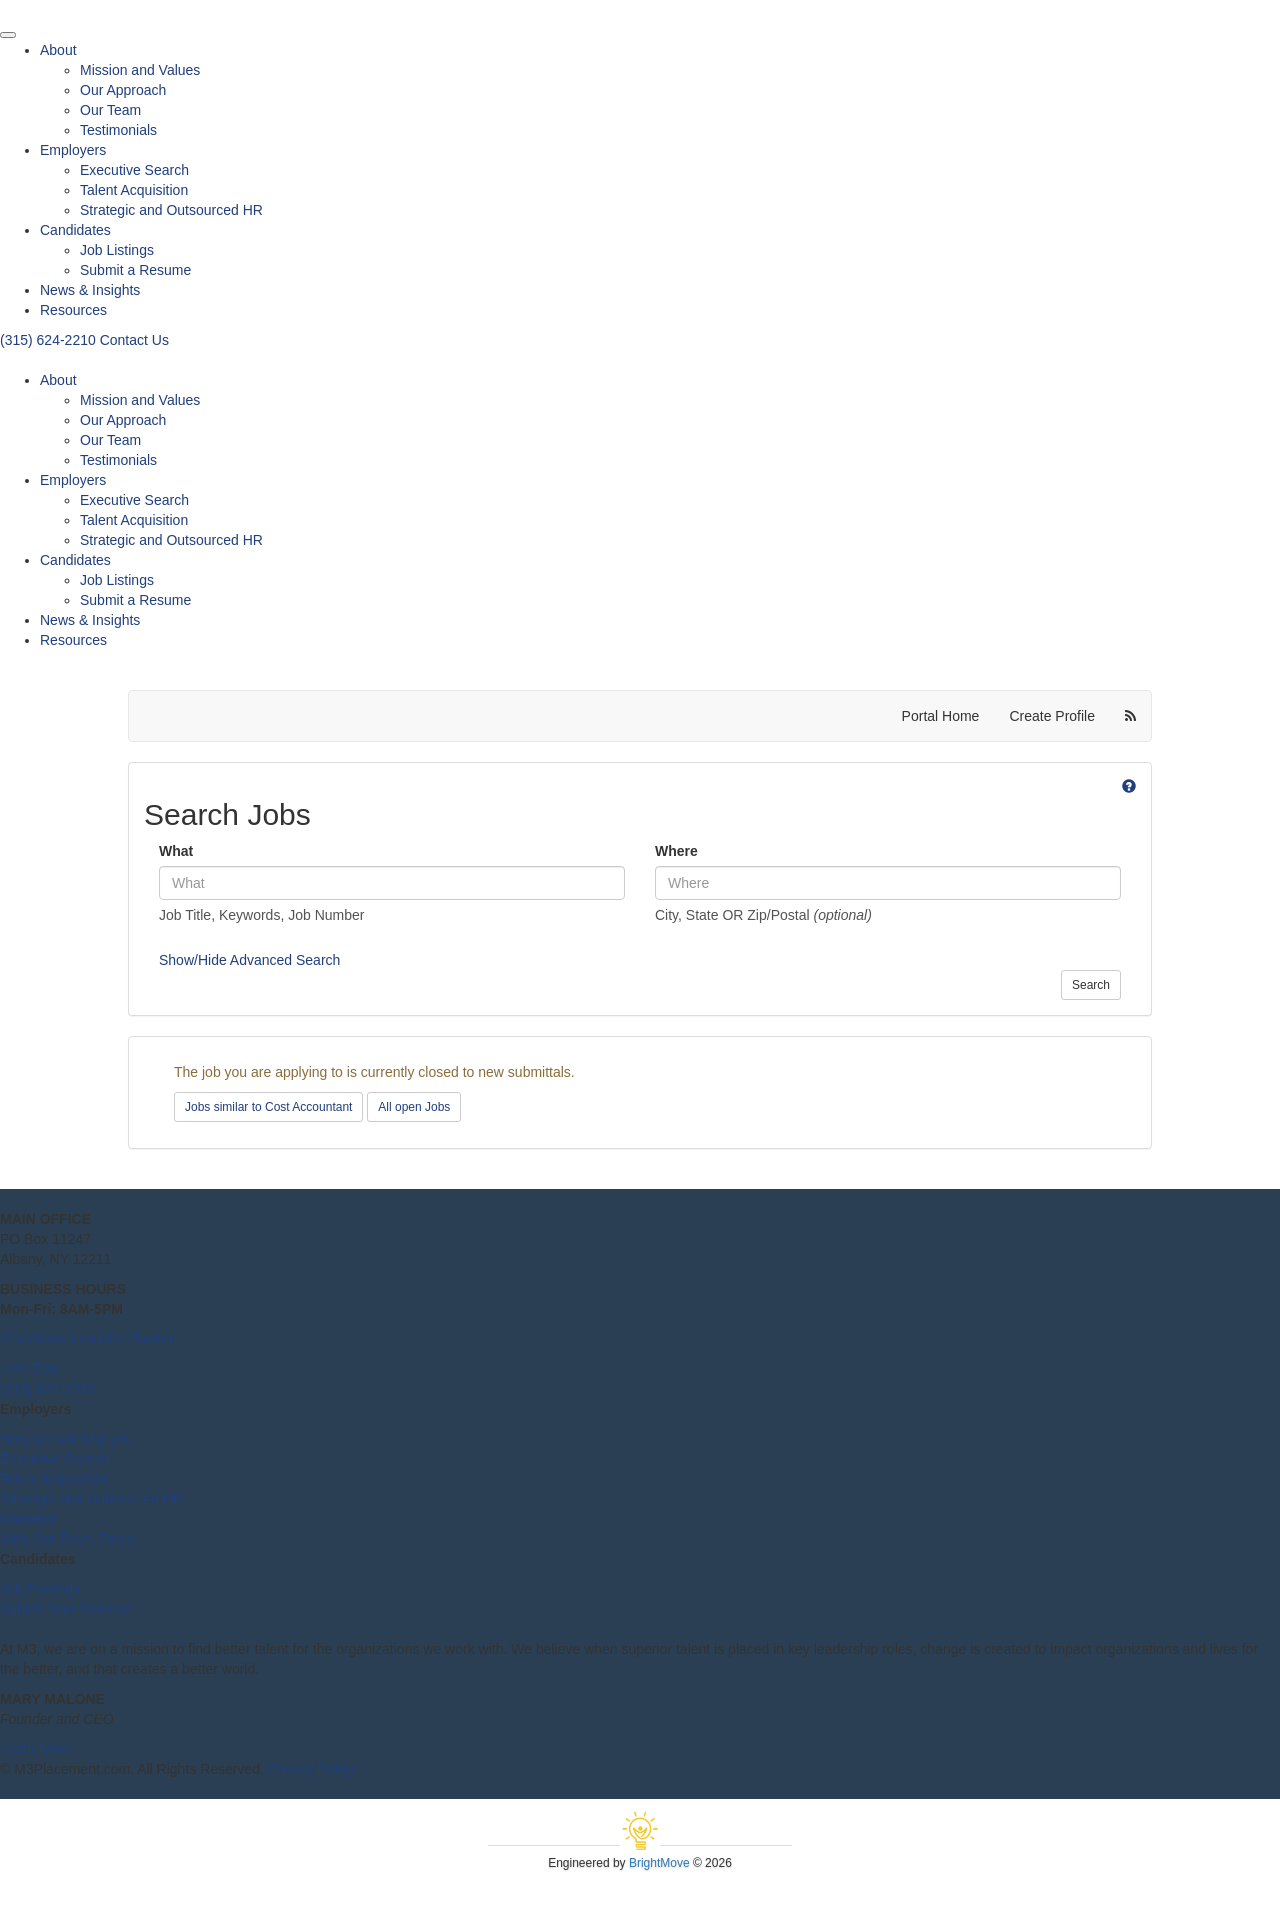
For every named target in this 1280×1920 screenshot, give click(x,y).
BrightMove (659, 1863)
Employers (73, 150)
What (176, 851)
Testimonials (118, 130)
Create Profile (1052, 716)
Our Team (110, 110)
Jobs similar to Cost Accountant (268, 1107)
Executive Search (134, 170)
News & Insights (90, 290)
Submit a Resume (135, 270)
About (58, 50)
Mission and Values (140, 70)
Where (676, 851)
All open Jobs (414, 1107)
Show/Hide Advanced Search (249, 960)
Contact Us (134, 340)
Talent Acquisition (134, 190)
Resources (73, 310)
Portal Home (941, 716)
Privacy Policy (311, 1769)
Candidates (75, 230)
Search (1091, 985)
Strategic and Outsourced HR (171, 210)
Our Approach (123, 90)
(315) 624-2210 (50, 340)
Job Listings (117, 250)
